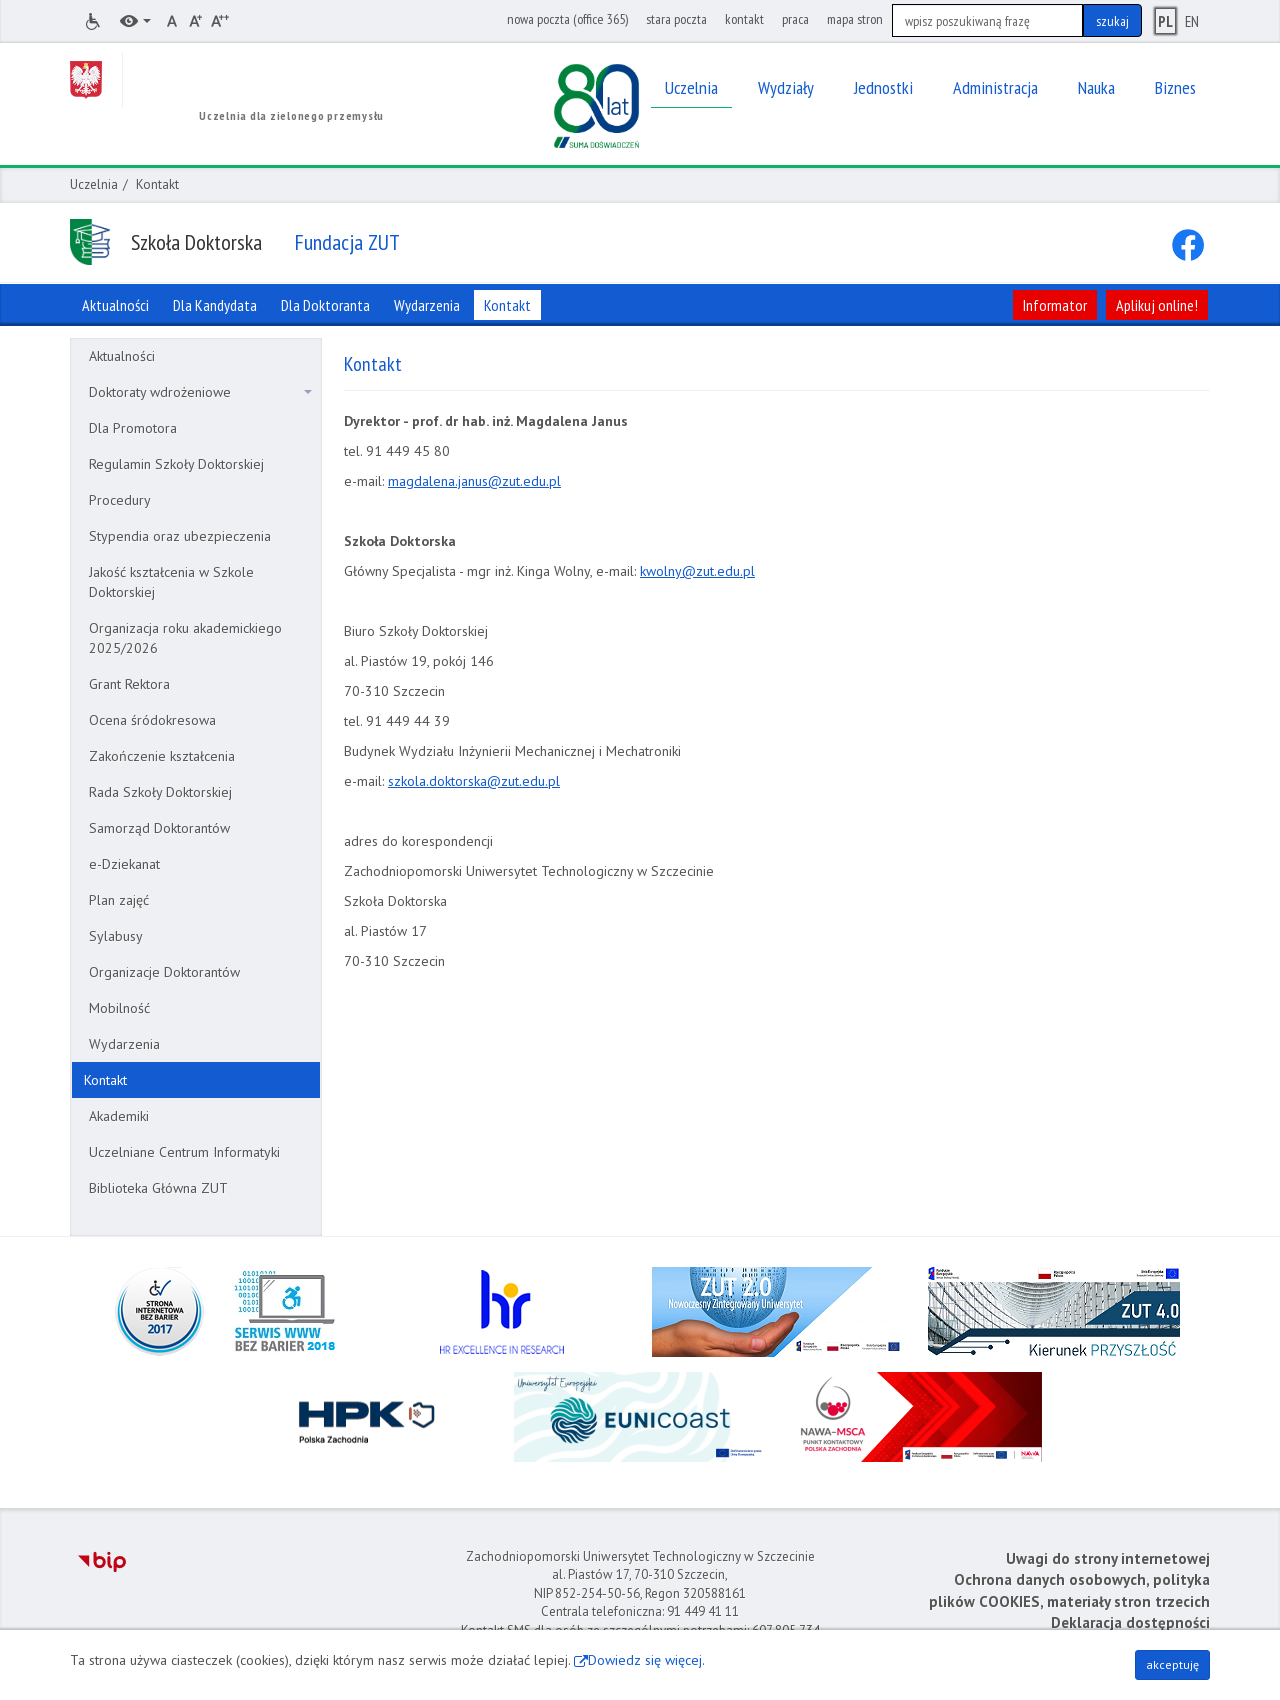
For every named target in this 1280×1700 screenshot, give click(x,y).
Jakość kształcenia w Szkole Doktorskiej (171, 582)
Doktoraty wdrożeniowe (200, 392)
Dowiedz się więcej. (646, 1660)
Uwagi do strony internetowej (1108, 1558)
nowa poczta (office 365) (567, 19)
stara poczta (676, 19)
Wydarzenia (124, 1044)
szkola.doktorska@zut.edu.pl (474, 781)
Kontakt (105, 1080)
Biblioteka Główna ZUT (158, 1188)
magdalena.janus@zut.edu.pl (474, 481)
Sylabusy (116, 936)
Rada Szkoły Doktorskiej (160, 792)
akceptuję (1172, 1664)
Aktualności (122, 356)
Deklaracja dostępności (1130, 1622)
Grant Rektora (129, 684)
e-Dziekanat (124, 864)
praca (795, 19)
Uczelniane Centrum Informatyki (184, 1152)
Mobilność (119, 1008)
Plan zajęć (119, 900)
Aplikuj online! (1157, 305)
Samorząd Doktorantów (159, 828)
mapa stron (855, 19)
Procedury (120, 500)
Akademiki (119, 1116)
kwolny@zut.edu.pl (697, 571)
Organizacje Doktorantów (164, 972)
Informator (1055, 305)
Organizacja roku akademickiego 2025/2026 (185, 638)
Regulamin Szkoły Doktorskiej (176, 464)
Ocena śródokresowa (152, 720)
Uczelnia (94, 184)
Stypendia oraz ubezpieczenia (180, 536)
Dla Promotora (133, 428)
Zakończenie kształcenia (162, 756)
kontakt (744, 19)
